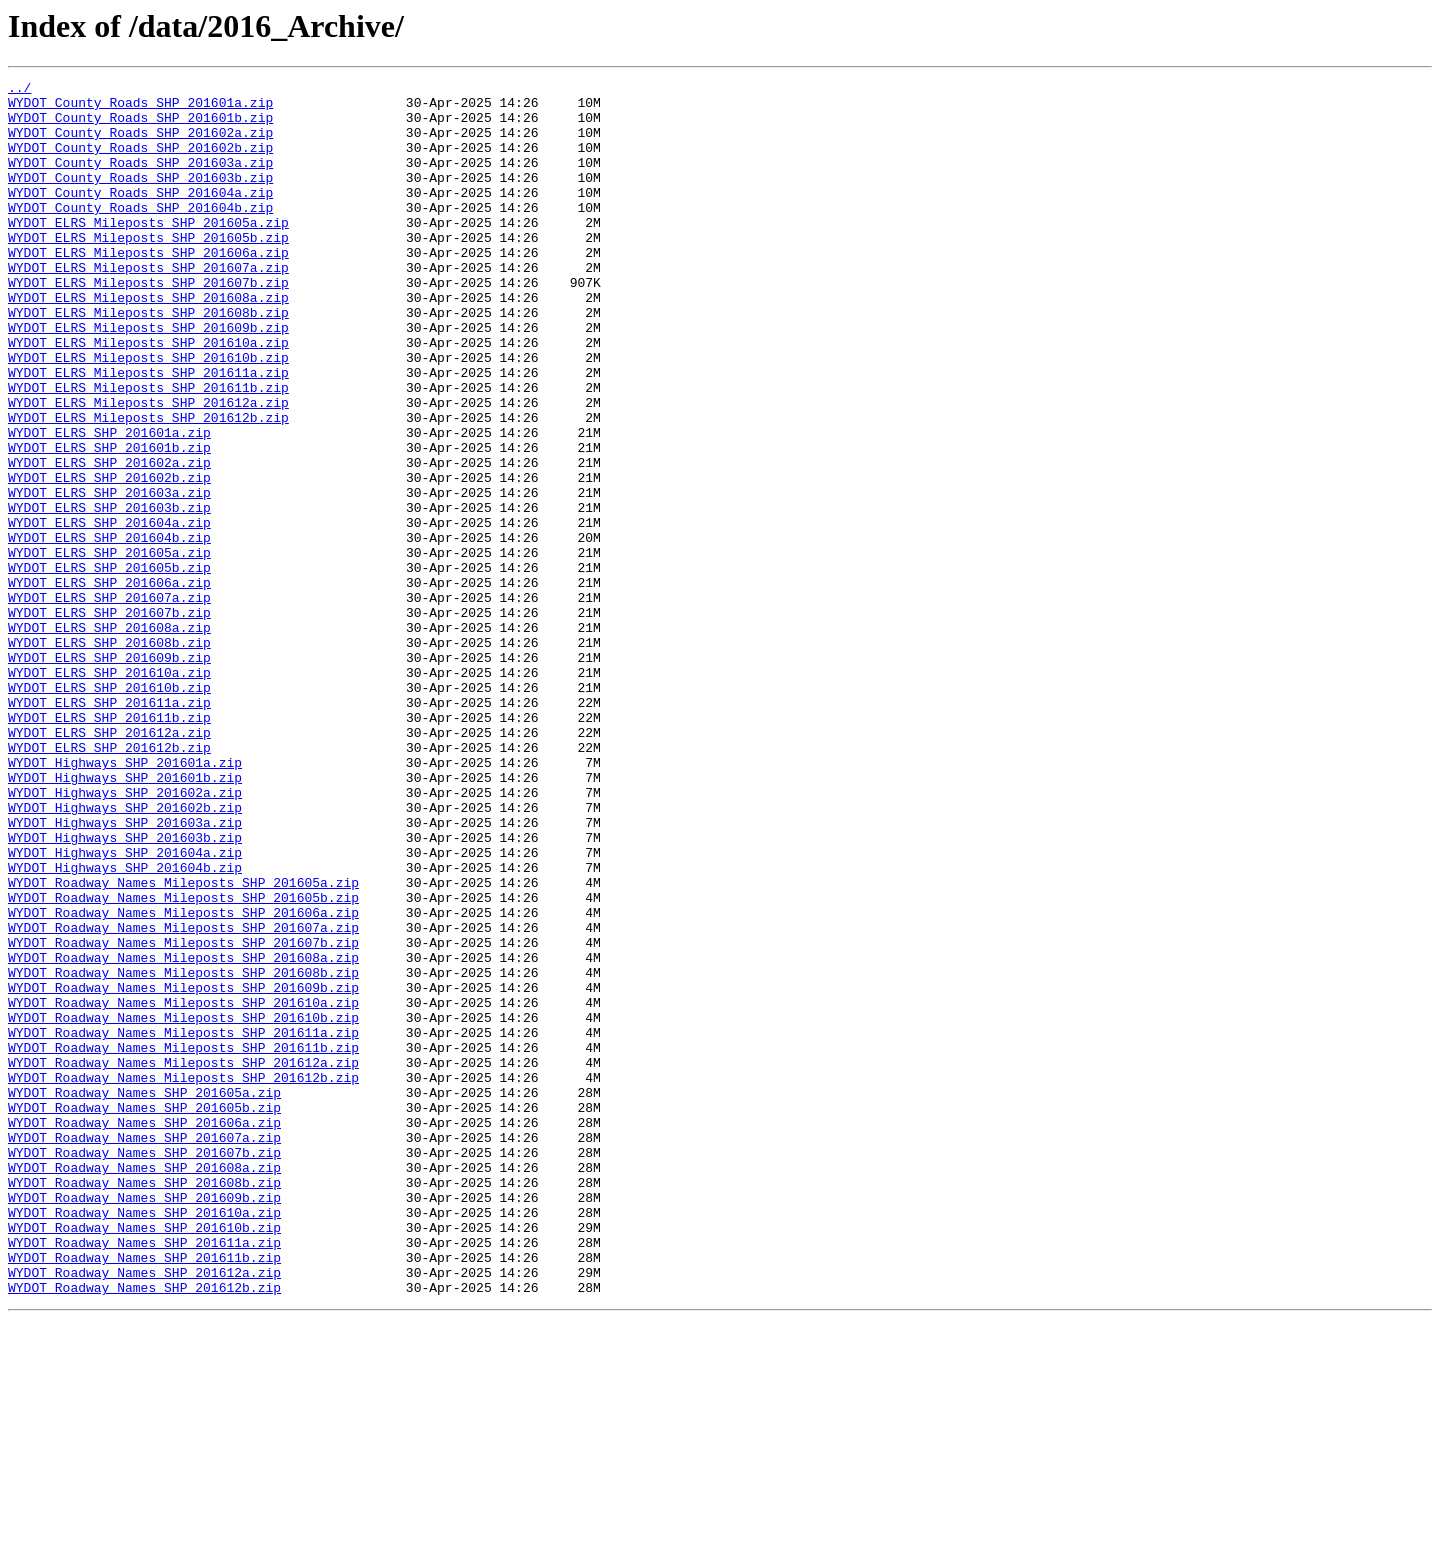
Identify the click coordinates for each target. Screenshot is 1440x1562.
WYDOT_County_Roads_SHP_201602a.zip (140, 144)
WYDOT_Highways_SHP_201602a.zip (125, 936)
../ (19, 90)
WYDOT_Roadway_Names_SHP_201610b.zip (144, 1458)
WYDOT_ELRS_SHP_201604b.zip (109, 630)
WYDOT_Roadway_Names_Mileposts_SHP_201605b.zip (183, 1062)
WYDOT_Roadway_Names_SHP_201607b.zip (144, 1368)
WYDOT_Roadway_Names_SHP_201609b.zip (144, 1422)
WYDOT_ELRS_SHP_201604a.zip (109, 612)
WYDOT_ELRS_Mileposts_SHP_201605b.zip (148, 270)
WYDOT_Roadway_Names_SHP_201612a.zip (144, 1512)
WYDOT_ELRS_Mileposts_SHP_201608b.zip (148, 360)
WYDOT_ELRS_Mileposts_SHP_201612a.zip (148, 468)
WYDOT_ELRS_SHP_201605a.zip (109, 648)
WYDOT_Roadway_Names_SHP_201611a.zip (144, 1476)
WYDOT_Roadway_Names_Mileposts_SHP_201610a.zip (183, 1188)
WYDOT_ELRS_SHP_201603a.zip (109, 576)
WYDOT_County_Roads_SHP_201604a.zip (140, 216)
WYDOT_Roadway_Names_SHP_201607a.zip (144, 1350)
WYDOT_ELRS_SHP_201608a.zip (109, 738)
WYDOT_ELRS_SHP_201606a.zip (109, 684)
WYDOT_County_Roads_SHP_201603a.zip (140, 180)
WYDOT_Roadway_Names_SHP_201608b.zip (144, 1404)
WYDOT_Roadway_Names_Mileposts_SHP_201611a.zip (183, 1224)
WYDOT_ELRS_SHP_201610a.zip (109, 792)
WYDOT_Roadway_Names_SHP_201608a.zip (144, 1386)
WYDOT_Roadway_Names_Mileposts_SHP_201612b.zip (183, 1278)
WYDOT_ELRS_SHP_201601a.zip (109, 504)
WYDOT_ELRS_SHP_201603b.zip (109, 594)
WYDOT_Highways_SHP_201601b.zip (125, 918)
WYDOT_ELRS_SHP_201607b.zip (109, 720)
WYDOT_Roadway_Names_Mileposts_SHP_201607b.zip (183, 1116)
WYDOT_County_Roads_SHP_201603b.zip (140, 198)
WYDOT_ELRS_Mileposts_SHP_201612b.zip (148, 486)
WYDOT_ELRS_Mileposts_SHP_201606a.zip (148, 288)
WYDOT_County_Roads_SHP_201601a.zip (140, 108)
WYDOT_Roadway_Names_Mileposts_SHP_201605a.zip (183, 1044)
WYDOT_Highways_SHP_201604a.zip (125, 1008)
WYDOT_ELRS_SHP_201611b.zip (109, 846)
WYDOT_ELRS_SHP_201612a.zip (109, 864)
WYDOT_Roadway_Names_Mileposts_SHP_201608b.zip (183, 1152)
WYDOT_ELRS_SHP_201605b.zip (109, 666)
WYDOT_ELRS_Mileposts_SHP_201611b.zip (148, 450)
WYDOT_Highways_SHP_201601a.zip (125, 900)
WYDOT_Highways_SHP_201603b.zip (125, 990)
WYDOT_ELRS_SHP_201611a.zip (109, 828)
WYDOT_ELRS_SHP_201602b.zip (109, 558)
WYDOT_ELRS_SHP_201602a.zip (109, 540)
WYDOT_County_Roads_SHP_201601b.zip (140, 126)
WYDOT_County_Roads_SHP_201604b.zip (140, 234)
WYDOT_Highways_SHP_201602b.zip (125, 954)
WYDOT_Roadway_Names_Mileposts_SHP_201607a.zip (183, 1098)
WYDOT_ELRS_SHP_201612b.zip (109, 882)
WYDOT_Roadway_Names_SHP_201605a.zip (144, 1296)
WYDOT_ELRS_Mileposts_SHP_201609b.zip (148, 378)
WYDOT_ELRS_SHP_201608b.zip (109, 756)
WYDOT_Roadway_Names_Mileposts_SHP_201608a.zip (183, 1134)
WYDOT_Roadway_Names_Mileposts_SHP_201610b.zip (183, 1206)
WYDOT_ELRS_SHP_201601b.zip (109, 522)
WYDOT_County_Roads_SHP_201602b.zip (140, 162)
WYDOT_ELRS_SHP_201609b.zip (109, 774)
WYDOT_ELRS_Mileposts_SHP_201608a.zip (148, 342)
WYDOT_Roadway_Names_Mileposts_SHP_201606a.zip (183, 1080)
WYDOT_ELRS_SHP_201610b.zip (109, 810)
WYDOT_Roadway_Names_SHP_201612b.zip (144, 1530)
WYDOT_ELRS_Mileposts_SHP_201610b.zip (148, 414)
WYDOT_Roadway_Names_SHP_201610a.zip (144, 1440)
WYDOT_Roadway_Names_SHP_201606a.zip (144, 1332)
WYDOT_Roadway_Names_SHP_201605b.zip (144, 1314)
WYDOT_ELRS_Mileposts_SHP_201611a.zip (148, 432)
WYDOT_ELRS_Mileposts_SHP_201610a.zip (148, 396)
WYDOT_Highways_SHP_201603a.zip (125, 972)
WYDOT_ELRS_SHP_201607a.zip (109, 702)
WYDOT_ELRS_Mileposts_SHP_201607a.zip (148, 306)
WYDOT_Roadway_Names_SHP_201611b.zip (144, 1494)
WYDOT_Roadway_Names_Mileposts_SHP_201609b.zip (183, 1170)
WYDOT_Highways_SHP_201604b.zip (125, 1026)
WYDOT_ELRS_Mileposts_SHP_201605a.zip (148, 252)
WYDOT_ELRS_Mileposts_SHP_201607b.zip (148, 324)
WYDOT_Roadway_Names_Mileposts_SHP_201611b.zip (183, 1242)
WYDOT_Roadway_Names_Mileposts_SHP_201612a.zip (183, 1260)
